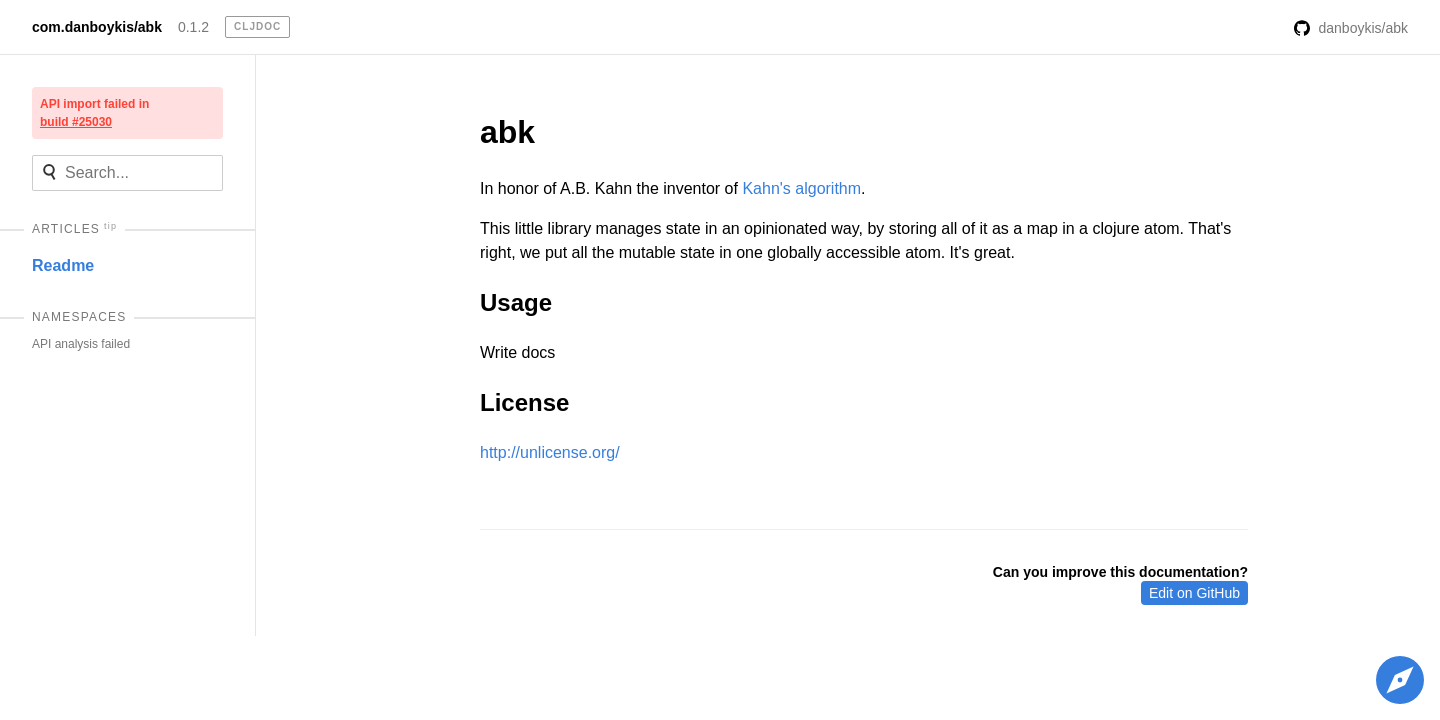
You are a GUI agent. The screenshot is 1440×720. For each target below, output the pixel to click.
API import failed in (94, 113)
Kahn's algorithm (801, 188)
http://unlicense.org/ (550, 452)
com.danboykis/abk (97, 27)
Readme (63, 265)
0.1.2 (193, 27)
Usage (516, 302)
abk (507, 132)
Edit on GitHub (1194, 593)
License (524, 402)
